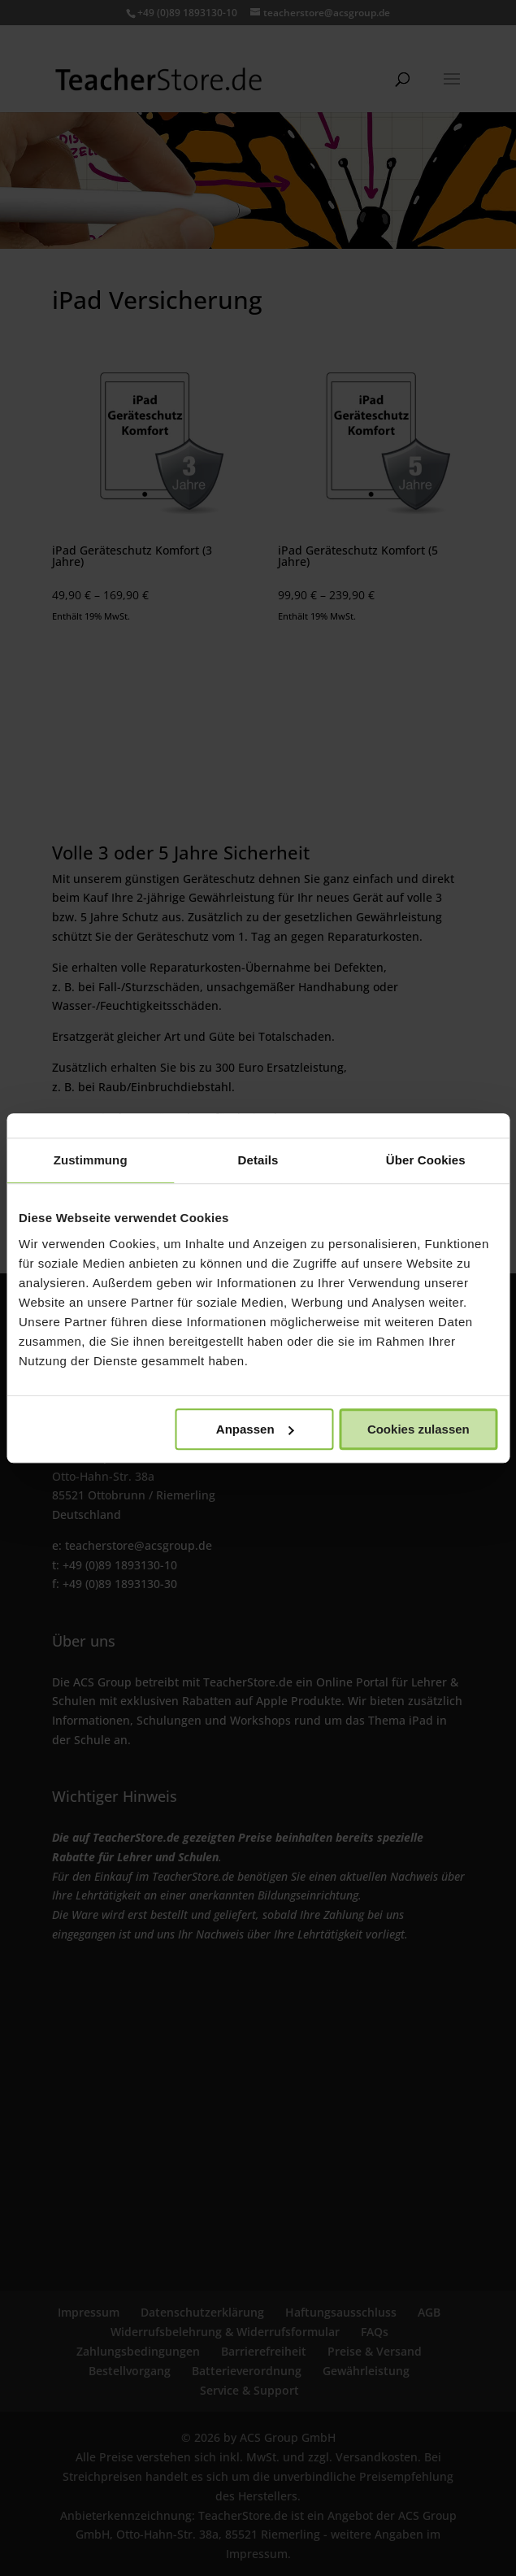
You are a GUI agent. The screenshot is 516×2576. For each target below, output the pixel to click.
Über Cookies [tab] (426, 1160)
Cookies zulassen (418, 1429)
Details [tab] (258, 1160)
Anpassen (255, 1429)
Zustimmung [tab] (91, 1160)
